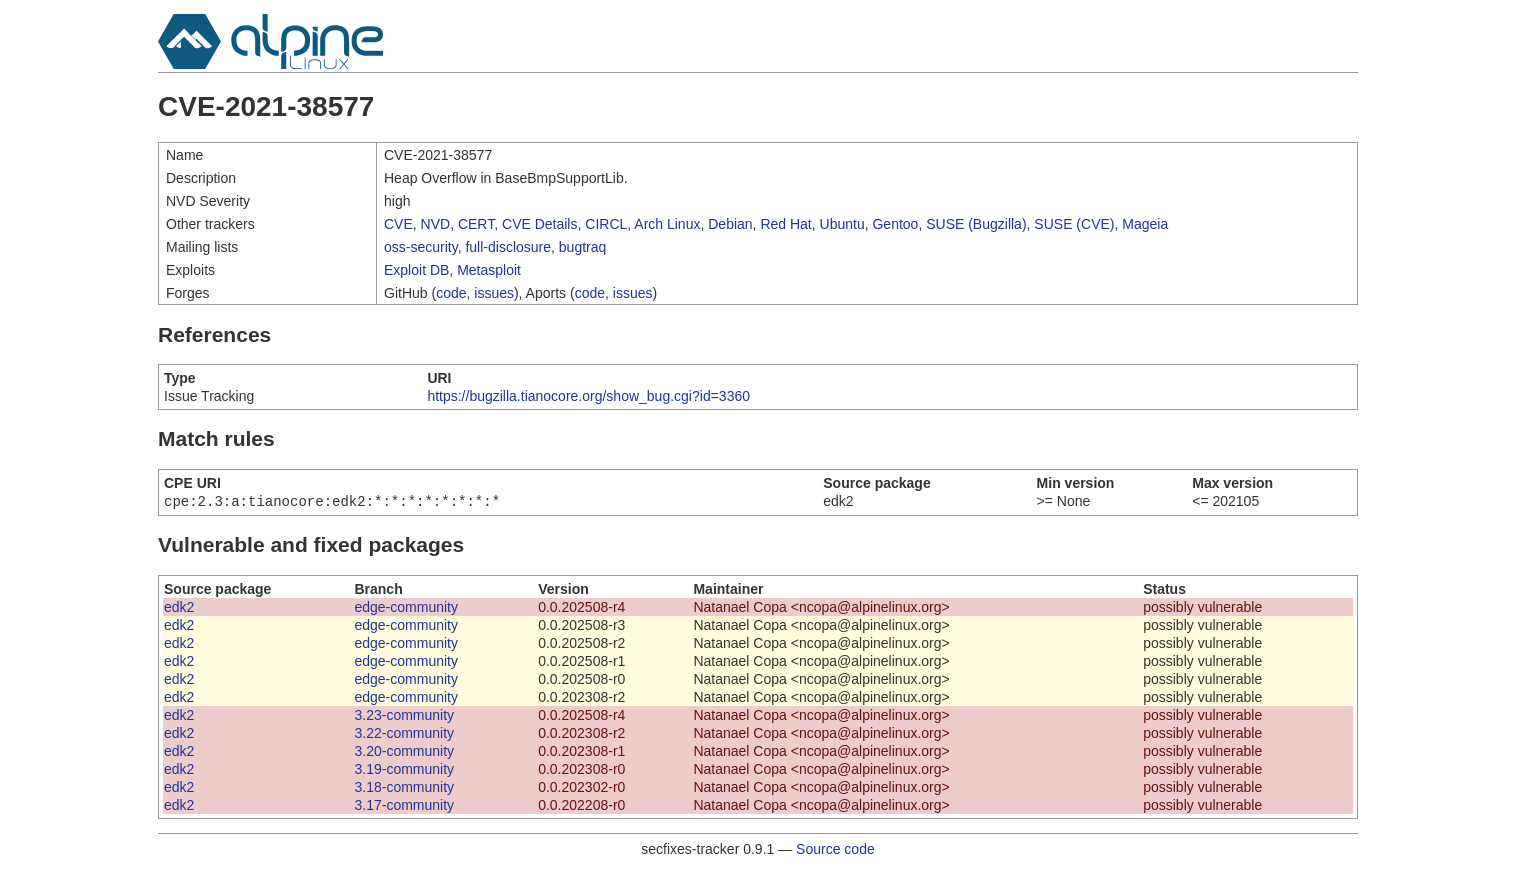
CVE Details (539, 224)
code (451, 293)
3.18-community (404, 789)
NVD (436, 224)
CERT (476, 224)
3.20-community (404, 753)
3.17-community (404, 807)
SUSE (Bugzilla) (976, 224)
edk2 (179, 609)
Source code (835, 851)
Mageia (1145, 224)
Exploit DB (416, 270)
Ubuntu (842, 224)
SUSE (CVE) (1074, 224)
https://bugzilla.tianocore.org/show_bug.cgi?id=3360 (588, 396)
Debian (730, 224)
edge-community (406, 609)
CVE (398, 224)
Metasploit (489, 270)
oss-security (421, 247)
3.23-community (404, 717)
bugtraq (582, 247)
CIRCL (606, 224)
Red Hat (785, 224)
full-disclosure (508, 247)
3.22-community (404, 735)
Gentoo (895, 224)
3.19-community (404, 771)
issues (494, 293)
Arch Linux (667, 224)
